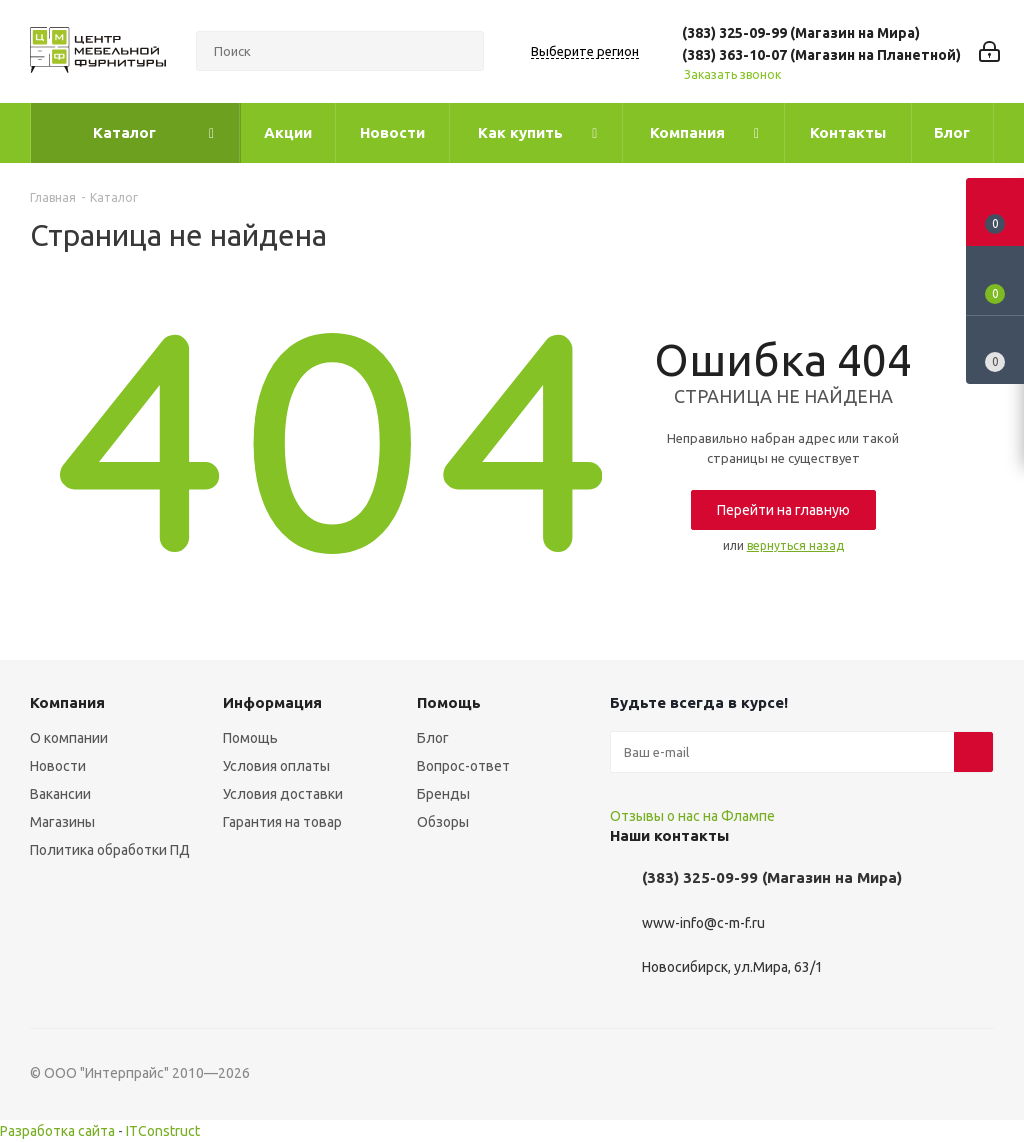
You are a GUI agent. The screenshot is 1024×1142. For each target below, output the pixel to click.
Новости (58, 766)
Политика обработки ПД (110, 850)
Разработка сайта (57, 1131)
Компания (67, 702)
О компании (69, 738)
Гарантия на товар (282, 822)
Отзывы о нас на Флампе (692, 816)
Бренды (443, 794)
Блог (433, 738)
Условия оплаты (276, 766)
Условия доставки (283, 794)
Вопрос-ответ (463, 766)
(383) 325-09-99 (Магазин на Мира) (801, 33)
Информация (272, 702)
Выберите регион (585, 51)
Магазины (62, 822)
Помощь (250, 738)
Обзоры (443, 822)
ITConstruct (163, 1131)
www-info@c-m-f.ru (703, 923)
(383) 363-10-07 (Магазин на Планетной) (821, 55)
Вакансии (60, 794)
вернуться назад (795, 545)
